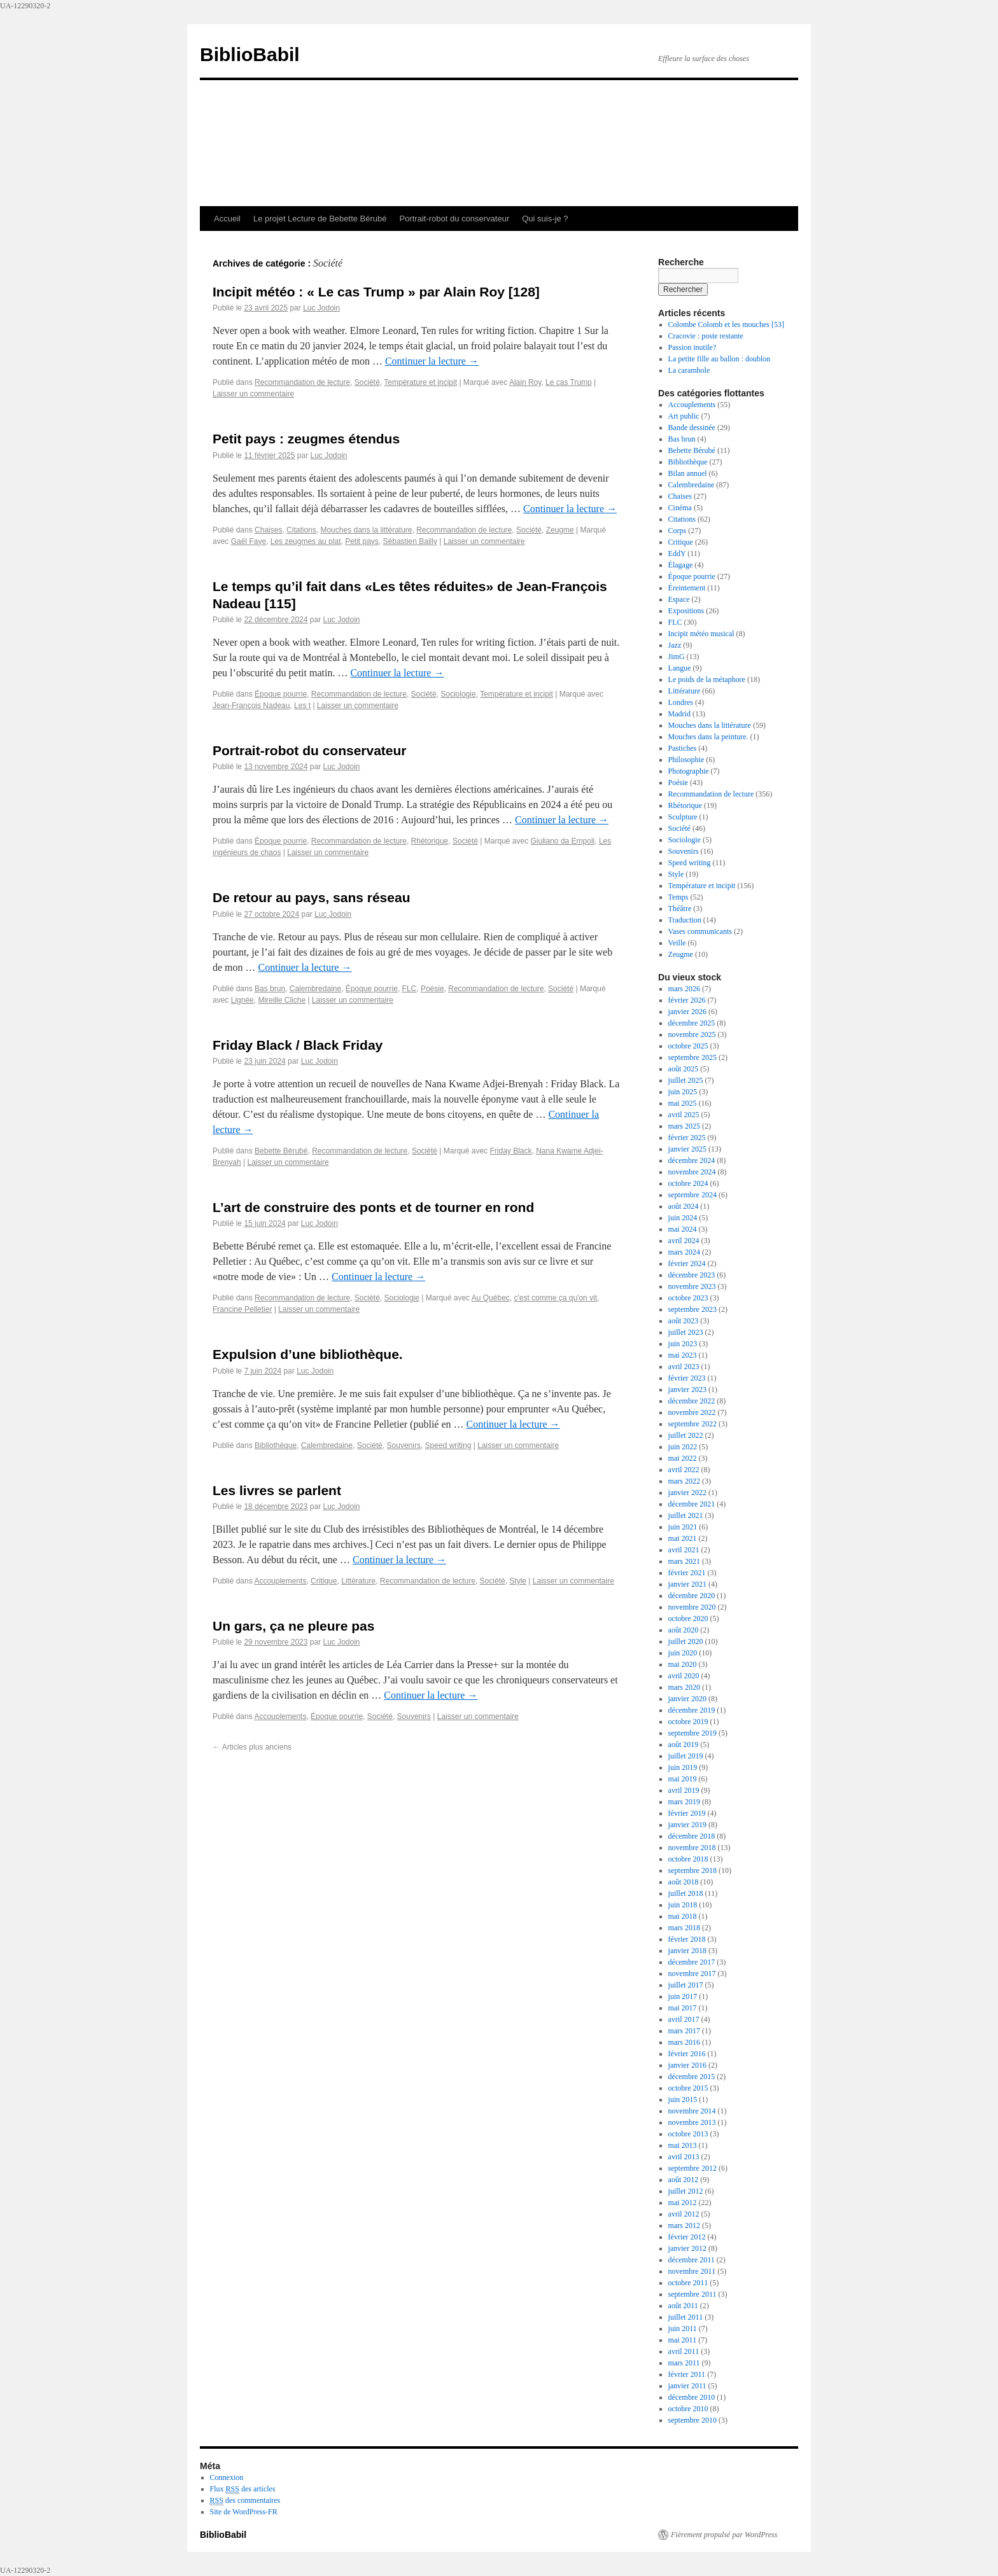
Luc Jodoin (321, 307)
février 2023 (687, 1378)
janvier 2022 (687, 1492)
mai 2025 (682, 1103)
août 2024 (683, 1206)
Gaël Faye (248, 541)
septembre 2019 (692, 1733)
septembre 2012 (692, 2168)
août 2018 (683, 1881)
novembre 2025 (692, 1034)
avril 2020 (683, 1675)
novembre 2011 (692, 2271)
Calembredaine (315, 988)
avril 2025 (683, 1114)
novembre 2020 (692, 1607)
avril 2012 (683, 2214)
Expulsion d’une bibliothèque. (308, 1354)
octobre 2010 (688, 2408)
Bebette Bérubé (281, 1150)
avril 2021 (683, 1549)
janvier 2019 (687, 1824)
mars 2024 (684, 1252)
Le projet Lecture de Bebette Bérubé (320, 218)
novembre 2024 (692, 1171)
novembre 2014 (692, 2110)
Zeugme (560, 530)
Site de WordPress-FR (244, 2511)
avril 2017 (683, 2019)
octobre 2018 (688, 1859)
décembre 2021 (691, 1504)
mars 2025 (684, 1126)
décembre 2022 (691, 1400)
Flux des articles (243, 2489)
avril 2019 (683, 1790)
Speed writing (448, 1445)
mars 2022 (684, 1481)
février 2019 (687, 1813)
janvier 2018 (687, 1950)
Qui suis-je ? (545, 218)
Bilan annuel (687, 473)
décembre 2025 (691, 1023)
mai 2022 (682, 1458)
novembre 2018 (692, 1847)
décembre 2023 (691, 1275)
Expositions (686, 610)
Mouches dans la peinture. (708, 736)
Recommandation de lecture (302, 382)
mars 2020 (684, 1687)
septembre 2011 (692, 2294)
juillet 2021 (685, 1515)
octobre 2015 (688, 2088)
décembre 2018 (691, 1836)
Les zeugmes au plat (306, 541)
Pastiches (682, 748)
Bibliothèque (276, 1445)
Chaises (268, 530)
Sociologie (457, 694)
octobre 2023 (688, 1297)
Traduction (684, 920)
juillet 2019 (685, 1755)
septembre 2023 (692, 1309)
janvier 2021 (687, 1584)
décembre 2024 (691, 1160)
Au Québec (491, 1297)
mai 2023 (682, 1355)
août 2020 (683, 1630)
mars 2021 (684, 1561)
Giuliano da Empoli (563, 841)
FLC (409, 988)
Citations (301, 530)
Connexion (227, 2477)
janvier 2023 (687, 1389)
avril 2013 (683, 2156)
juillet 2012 (685, 2191)
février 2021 (687, 1572)
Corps (677, 530)
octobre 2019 (688, 1721)
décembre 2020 (691, 1595)
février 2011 (687, 2374)
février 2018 (687, 1939)
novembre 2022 (692, 1412)
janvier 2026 (687, 1011)
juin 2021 (683, 1526)
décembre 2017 (691, 1962)
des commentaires (245, 2500)
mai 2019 (682, 1778)
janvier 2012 (687, 2248)
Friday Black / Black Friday (298, 1045)
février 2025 (687, 1137)
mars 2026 (684, 988)
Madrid (679, 713)
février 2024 (687, 1263)
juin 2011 (682, 2328)
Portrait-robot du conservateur (455, 218)
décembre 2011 (691, 2259)
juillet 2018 (685, 1893)
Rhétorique (430, 841)
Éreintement (687, 587)
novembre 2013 (692, 2122)
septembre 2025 (692, 1057)
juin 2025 (683, 1091)
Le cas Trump (568, 382)
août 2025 (683, 1068)
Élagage (680, 564)
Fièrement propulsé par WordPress (724, 2534)
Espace (679, 599)
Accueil (227, 218)
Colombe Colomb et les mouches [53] (726, 324)
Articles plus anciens (252, 1747)
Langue (679, 668)
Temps (678, 897)
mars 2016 (684, 2042)
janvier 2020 (687, 1698)
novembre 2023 (692, 1286)
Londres (680, 702)
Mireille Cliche (282, 1000)
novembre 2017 (692, 1973)
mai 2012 (682, 2202)
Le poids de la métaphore (706, 679)
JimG (676, 656)
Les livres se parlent (277, 1490)
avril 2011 (683, 2351)
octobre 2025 (688, 1045)
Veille (677, 942)
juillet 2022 (685, 1435)
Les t (302, 705)
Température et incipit (420, 382)
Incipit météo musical (701, 633)
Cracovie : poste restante (705, 335)
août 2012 (683, 2179)
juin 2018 (683, 1904)
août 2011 (683, 2305)
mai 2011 (682, 2340)
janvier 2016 (687, 2065)
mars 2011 (684, 2362)
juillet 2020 (685, 1641)
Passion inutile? (692, 347)
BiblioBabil (250, 54)
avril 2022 (683, 1469)
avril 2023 (683, 1366)
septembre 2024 (692, 1194)
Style (517, 1581)
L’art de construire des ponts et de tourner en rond (373, 1207)
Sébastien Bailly (410, 541)
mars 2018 (684, 1927)
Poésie (432, 988)
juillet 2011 (685, 2317)
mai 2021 (682, 1538)
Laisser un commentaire (253, 393)
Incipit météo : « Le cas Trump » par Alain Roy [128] (376, 291)
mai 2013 (682, 2145)
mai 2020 (682, 1664)
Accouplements (280, 1581)
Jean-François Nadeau (251, 705)
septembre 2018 (692, 1870)
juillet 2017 (685, 1985)
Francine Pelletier (242, 1309)
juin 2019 (683, 1767)
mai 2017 (682, 2007)
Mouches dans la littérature (366, 530)
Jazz (675, 645)
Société (367, 382)
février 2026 (687, 1000)
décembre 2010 (691, 2397)
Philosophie (686, 759)
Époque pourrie (281, 694)
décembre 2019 (691, 1710)
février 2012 (687, 2236)
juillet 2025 (685, 1080)
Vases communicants (700, 931)
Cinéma (680, 507)
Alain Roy (525, 382)
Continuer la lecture (432, 361)
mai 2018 (682, 1916)
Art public (683, 416)
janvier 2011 (687, 2385)
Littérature (358, 1581)
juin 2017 (683, 1996)
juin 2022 (683, 1446)
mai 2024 (682, 1229)
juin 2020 (683, 1652)
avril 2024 (683, 1240)
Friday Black (510, 1150)
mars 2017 (684, 2030)
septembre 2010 (692, 2420)
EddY (677, 553)
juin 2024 (683, 1217)
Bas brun (270, 988)
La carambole (689, 370)
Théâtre (680, 908)
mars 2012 (684, 2225)
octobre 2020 (688, 1618)
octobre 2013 (688, 2133)
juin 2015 (683, 2099)
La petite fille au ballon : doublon (719, 358)
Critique (324, 1581)
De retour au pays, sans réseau (311, 897)
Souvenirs (404, 1445)
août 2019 (683, 1744)
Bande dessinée (691, 427)
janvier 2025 (687, 1149)
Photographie (688, 771)
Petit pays (362, 541)
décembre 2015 (691, 2076)
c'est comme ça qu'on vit (555, 1297)
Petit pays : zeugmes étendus (306, 438)
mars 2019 (684, 1801)
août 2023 (683, 1320)
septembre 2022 (692, 1423)
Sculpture (683, 816)
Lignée (242, 1000)
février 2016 (687, 2053)
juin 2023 (683, 1343)
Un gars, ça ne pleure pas (293, 1626)
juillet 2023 (685, 1332)
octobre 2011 (688, 2282)
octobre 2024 (688, 1183)
